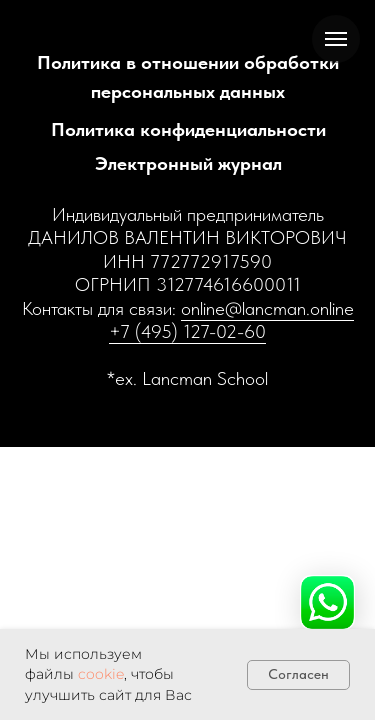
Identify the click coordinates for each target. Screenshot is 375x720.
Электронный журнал (188, 163)
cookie (101, 674)
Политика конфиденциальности (188, 129)
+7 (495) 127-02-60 (187, 331)
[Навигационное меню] (336, 39)
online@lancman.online (267, 308)
